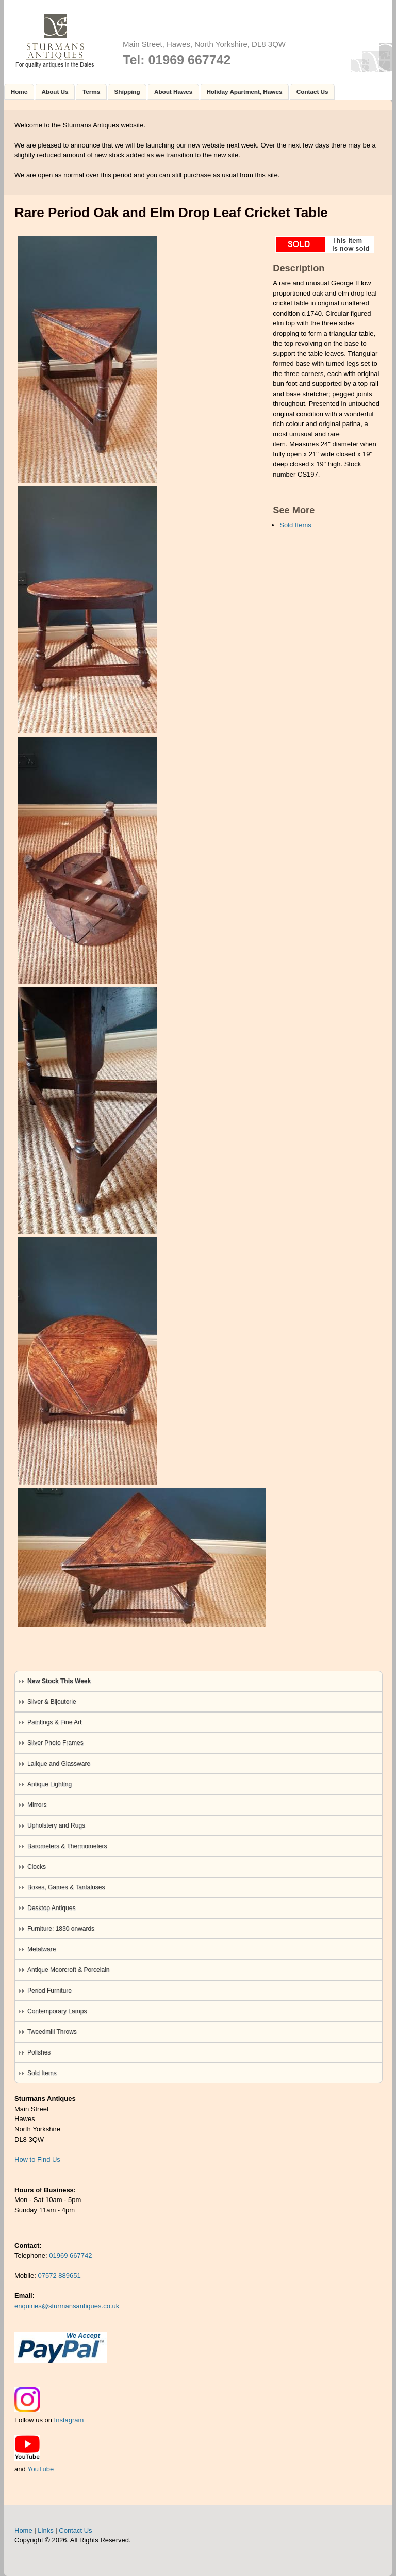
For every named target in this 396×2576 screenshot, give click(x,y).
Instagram (69, 2420)
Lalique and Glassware (58, 1763)
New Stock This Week (59, 1681)
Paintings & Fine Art (54, 1722)
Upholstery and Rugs (56, 1825)
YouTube (40, 2469)
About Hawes (173, 91)
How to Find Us (37, 2159)
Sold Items (295, 525)
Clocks (36, 1866)
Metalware (41, 1949)
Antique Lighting (49, 1784)
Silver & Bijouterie (51, 1701)
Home (19, 91)
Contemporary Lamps (57, 2011)
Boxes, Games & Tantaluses (66, 1887)
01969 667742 (70, 2255)
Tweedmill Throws (52, 2031)
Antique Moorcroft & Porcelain (68, 1970)
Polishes (39, 2052)
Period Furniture (49, 1990)
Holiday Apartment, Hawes (244, 91)
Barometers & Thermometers (67, 1846)
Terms (91, 91)
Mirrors (36, 1804)
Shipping (127, 91)
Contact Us (312, 91)
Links (45, 2530)
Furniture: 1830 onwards (60, 1928)
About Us (55, 91)
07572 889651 (59, 2275)
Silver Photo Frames (55, 1743)
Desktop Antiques (51, 1908)
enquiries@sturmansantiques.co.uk (66, 2306)
